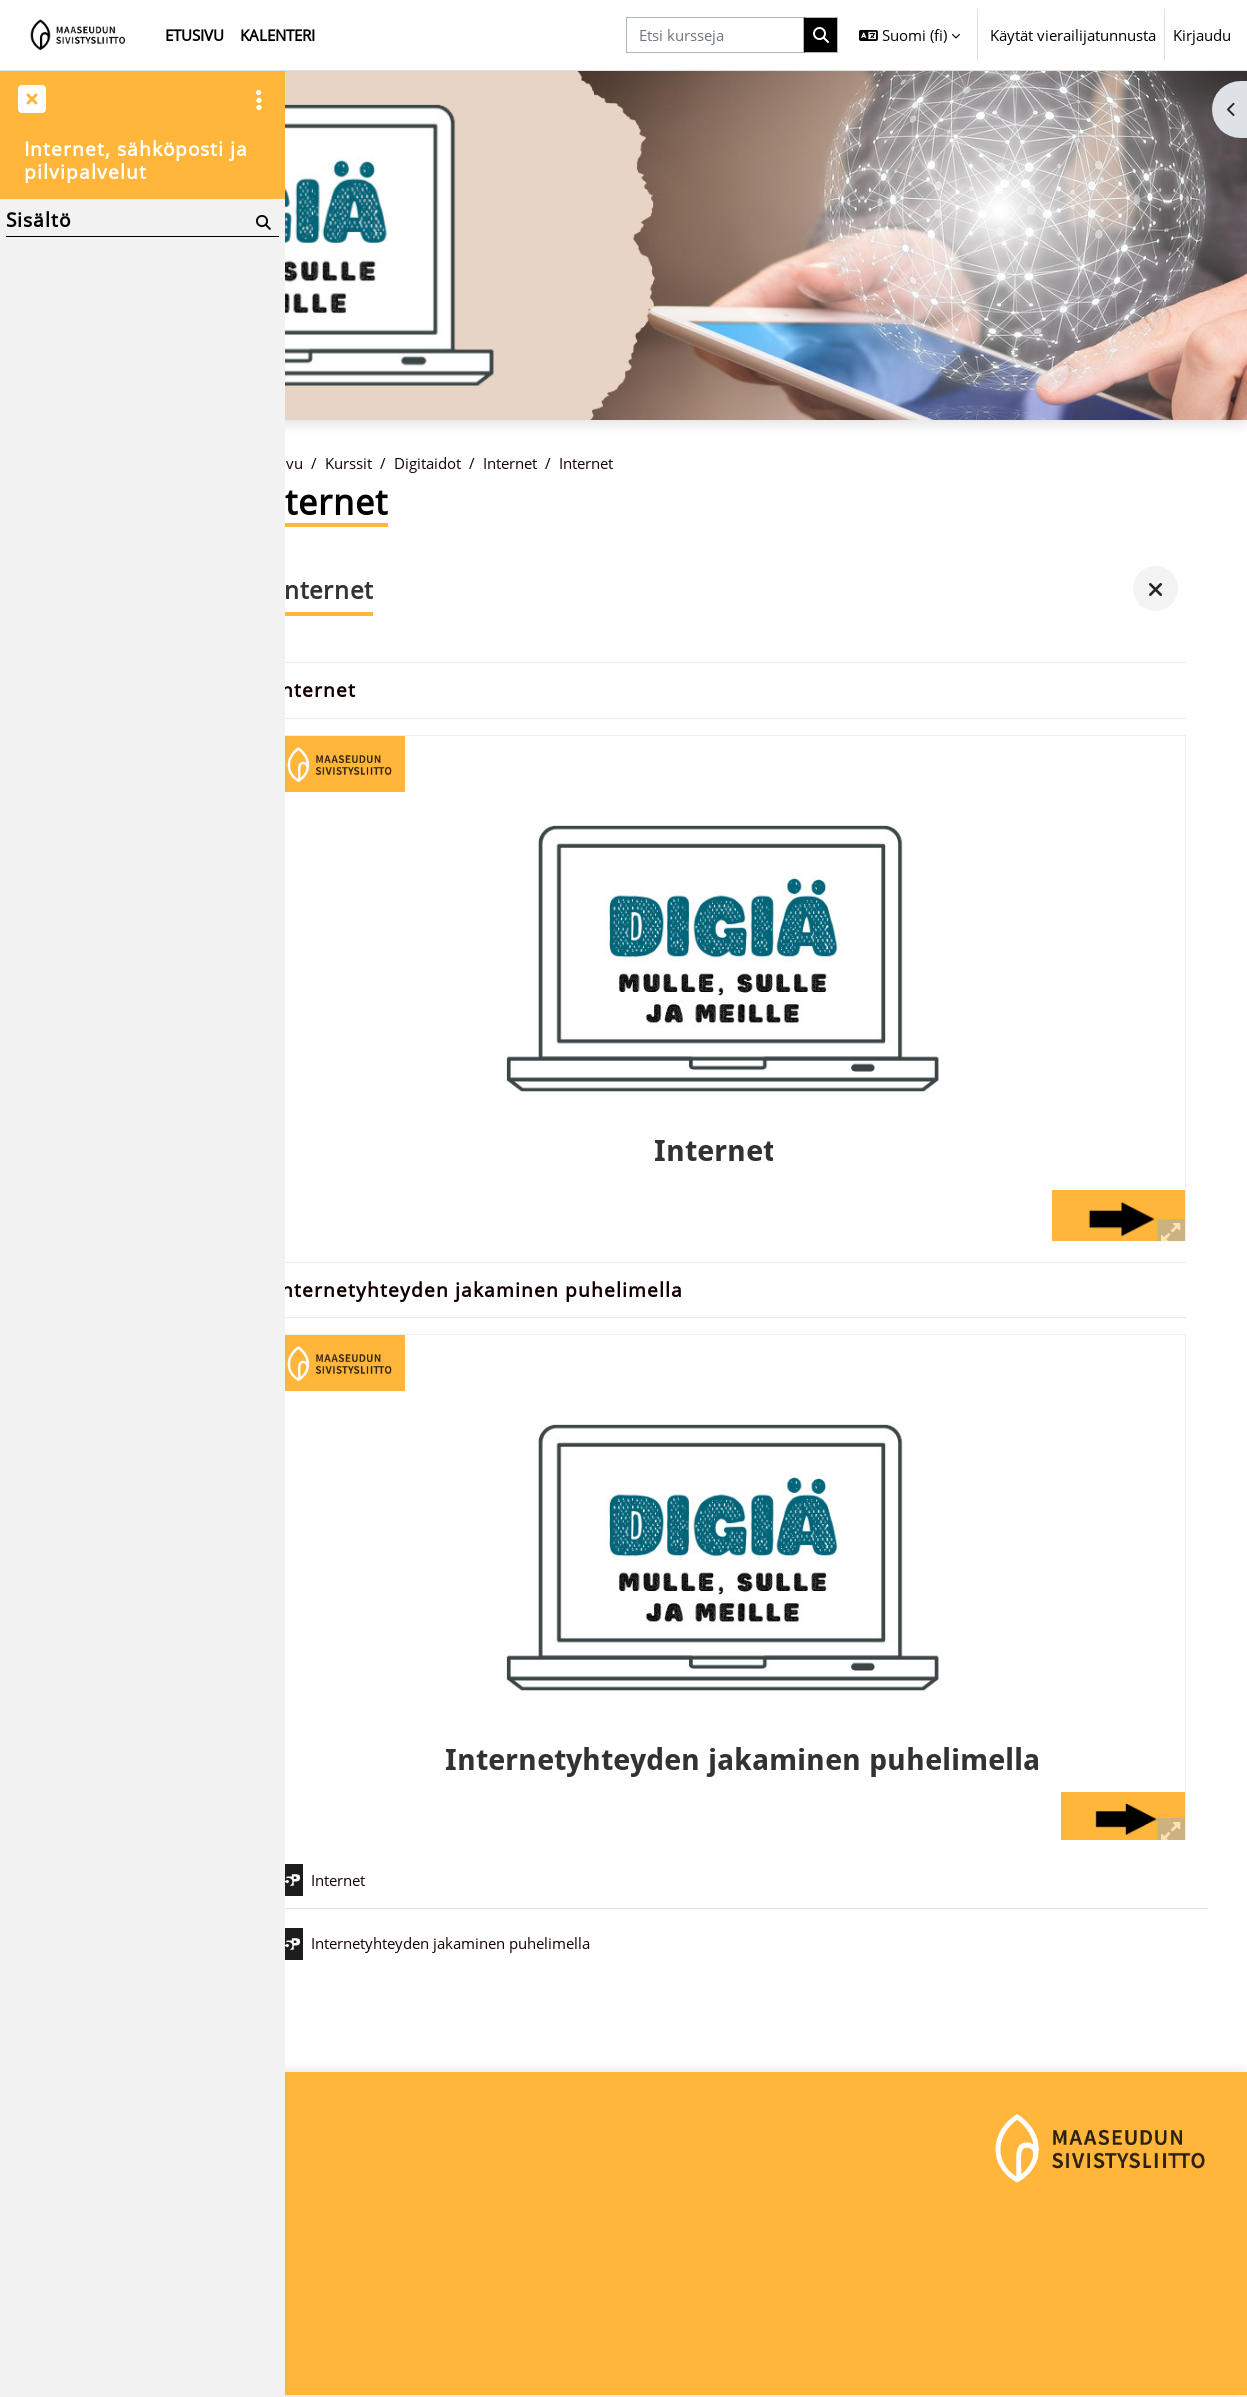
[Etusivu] (78, 35)
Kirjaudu (1202, 35)
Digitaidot (483, 463)
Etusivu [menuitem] (194, 35)
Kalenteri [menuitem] (277, 35)
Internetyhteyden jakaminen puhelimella (536, 1291)
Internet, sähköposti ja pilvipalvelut (136, 160)
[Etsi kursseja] (715, 35)
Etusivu (334, 463)
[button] (909, 35)
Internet (566, 463)
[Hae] (821, 35)
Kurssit (404, 463)
